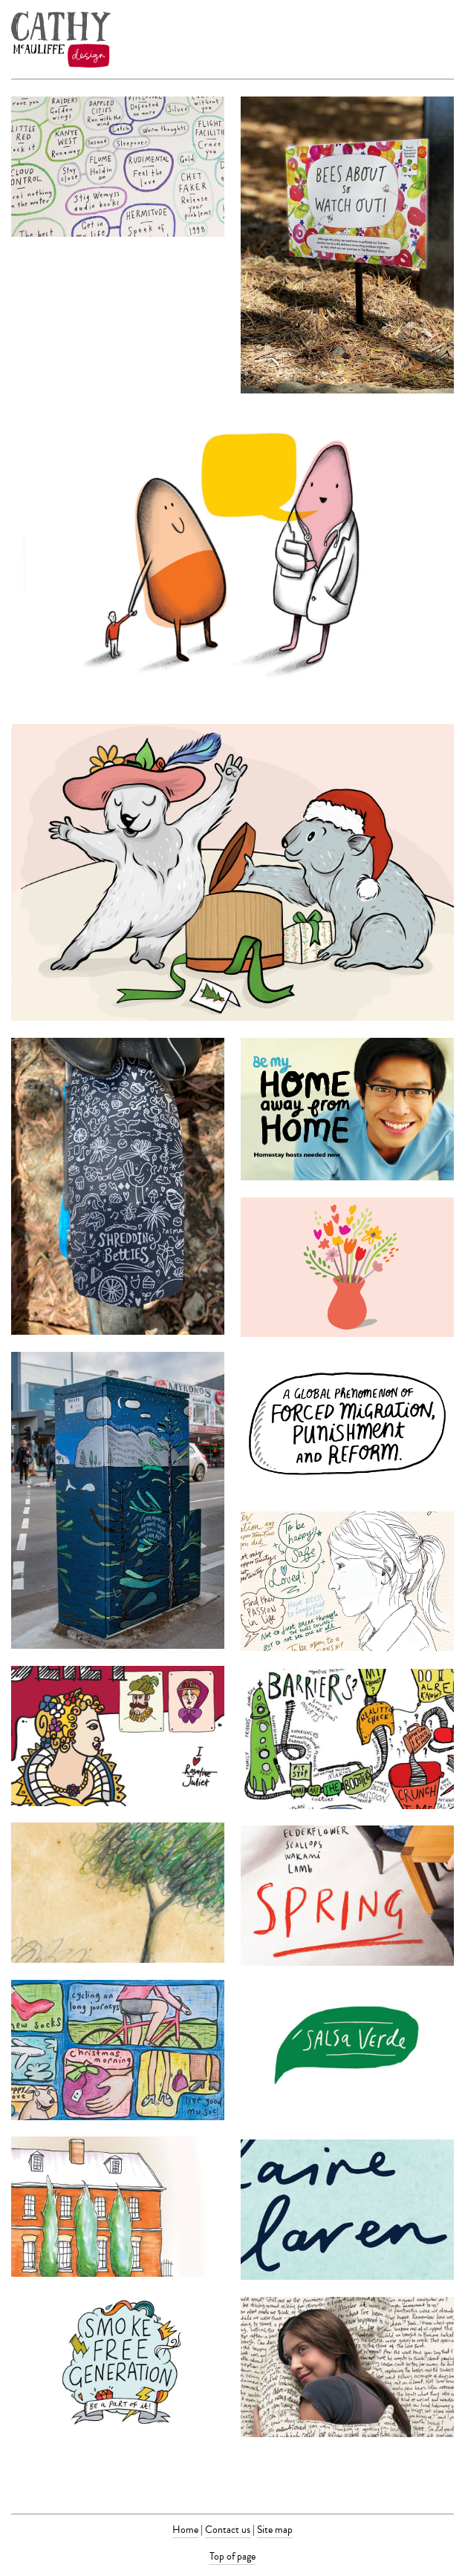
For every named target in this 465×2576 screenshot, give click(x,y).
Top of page (232, 2556)
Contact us (227, 2529)
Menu (445, 39)
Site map (275, 2529)
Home (185, 2529)
